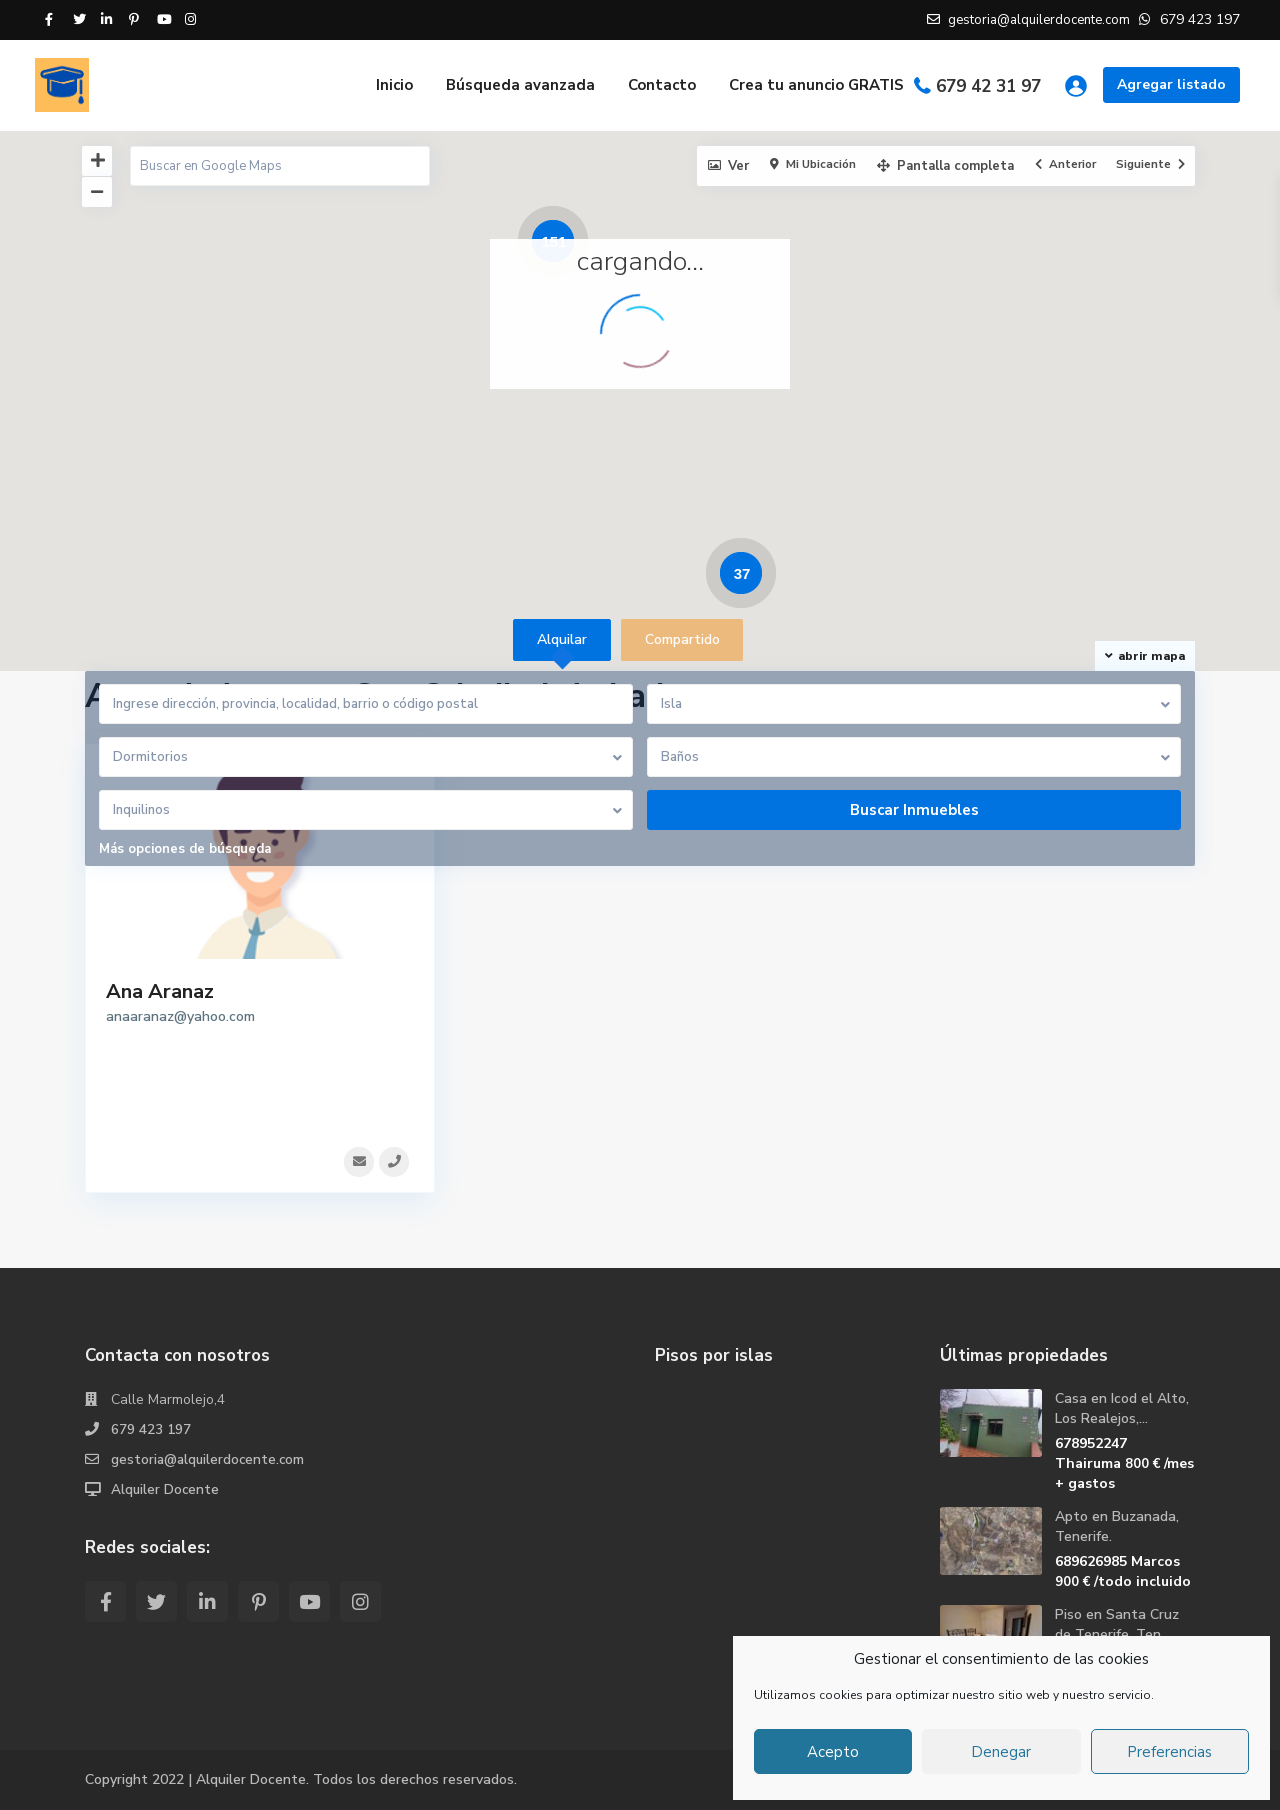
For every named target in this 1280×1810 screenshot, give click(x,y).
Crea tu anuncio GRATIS (816, 85)
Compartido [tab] (682, 639)
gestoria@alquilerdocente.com (210, 1459)
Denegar (1001, 1752)
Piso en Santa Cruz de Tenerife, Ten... (1117, 1624)
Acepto (833, 1752)
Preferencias (1169, 1752)
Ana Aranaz (160, 991)
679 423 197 (151, 1429)
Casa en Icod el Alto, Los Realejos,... (1122, 1408)
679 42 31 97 (988, 86)
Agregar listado (1171, 84)
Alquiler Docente (166, 1489)
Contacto (662, 85)
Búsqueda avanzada (520, 85)
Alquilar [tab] (562, 639)
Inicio (394, 85)
